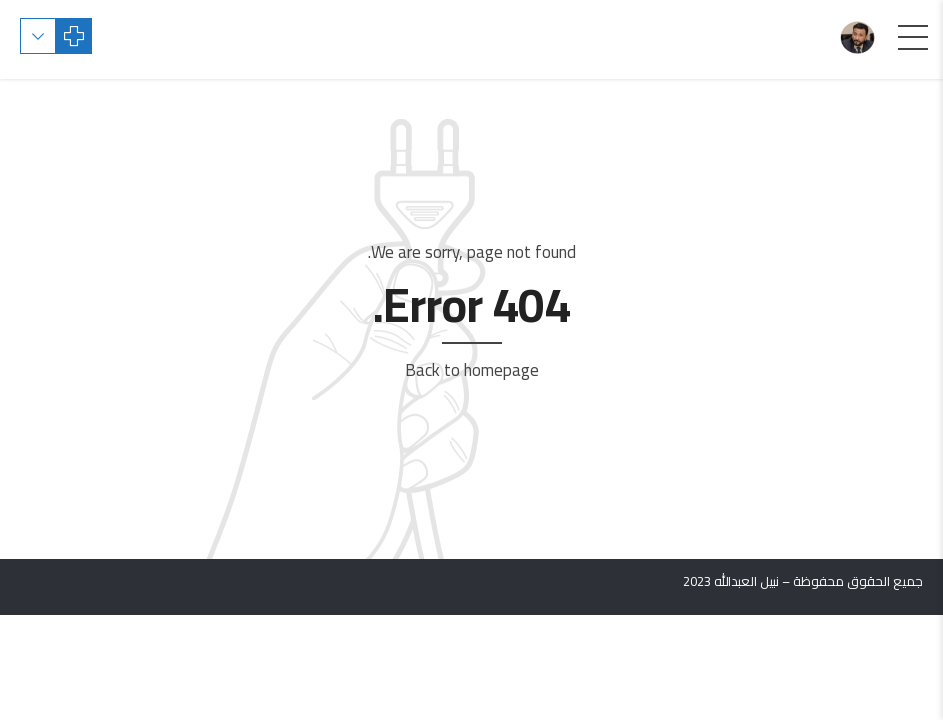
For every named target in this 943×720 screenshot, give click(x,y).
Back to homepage (472, 370)
